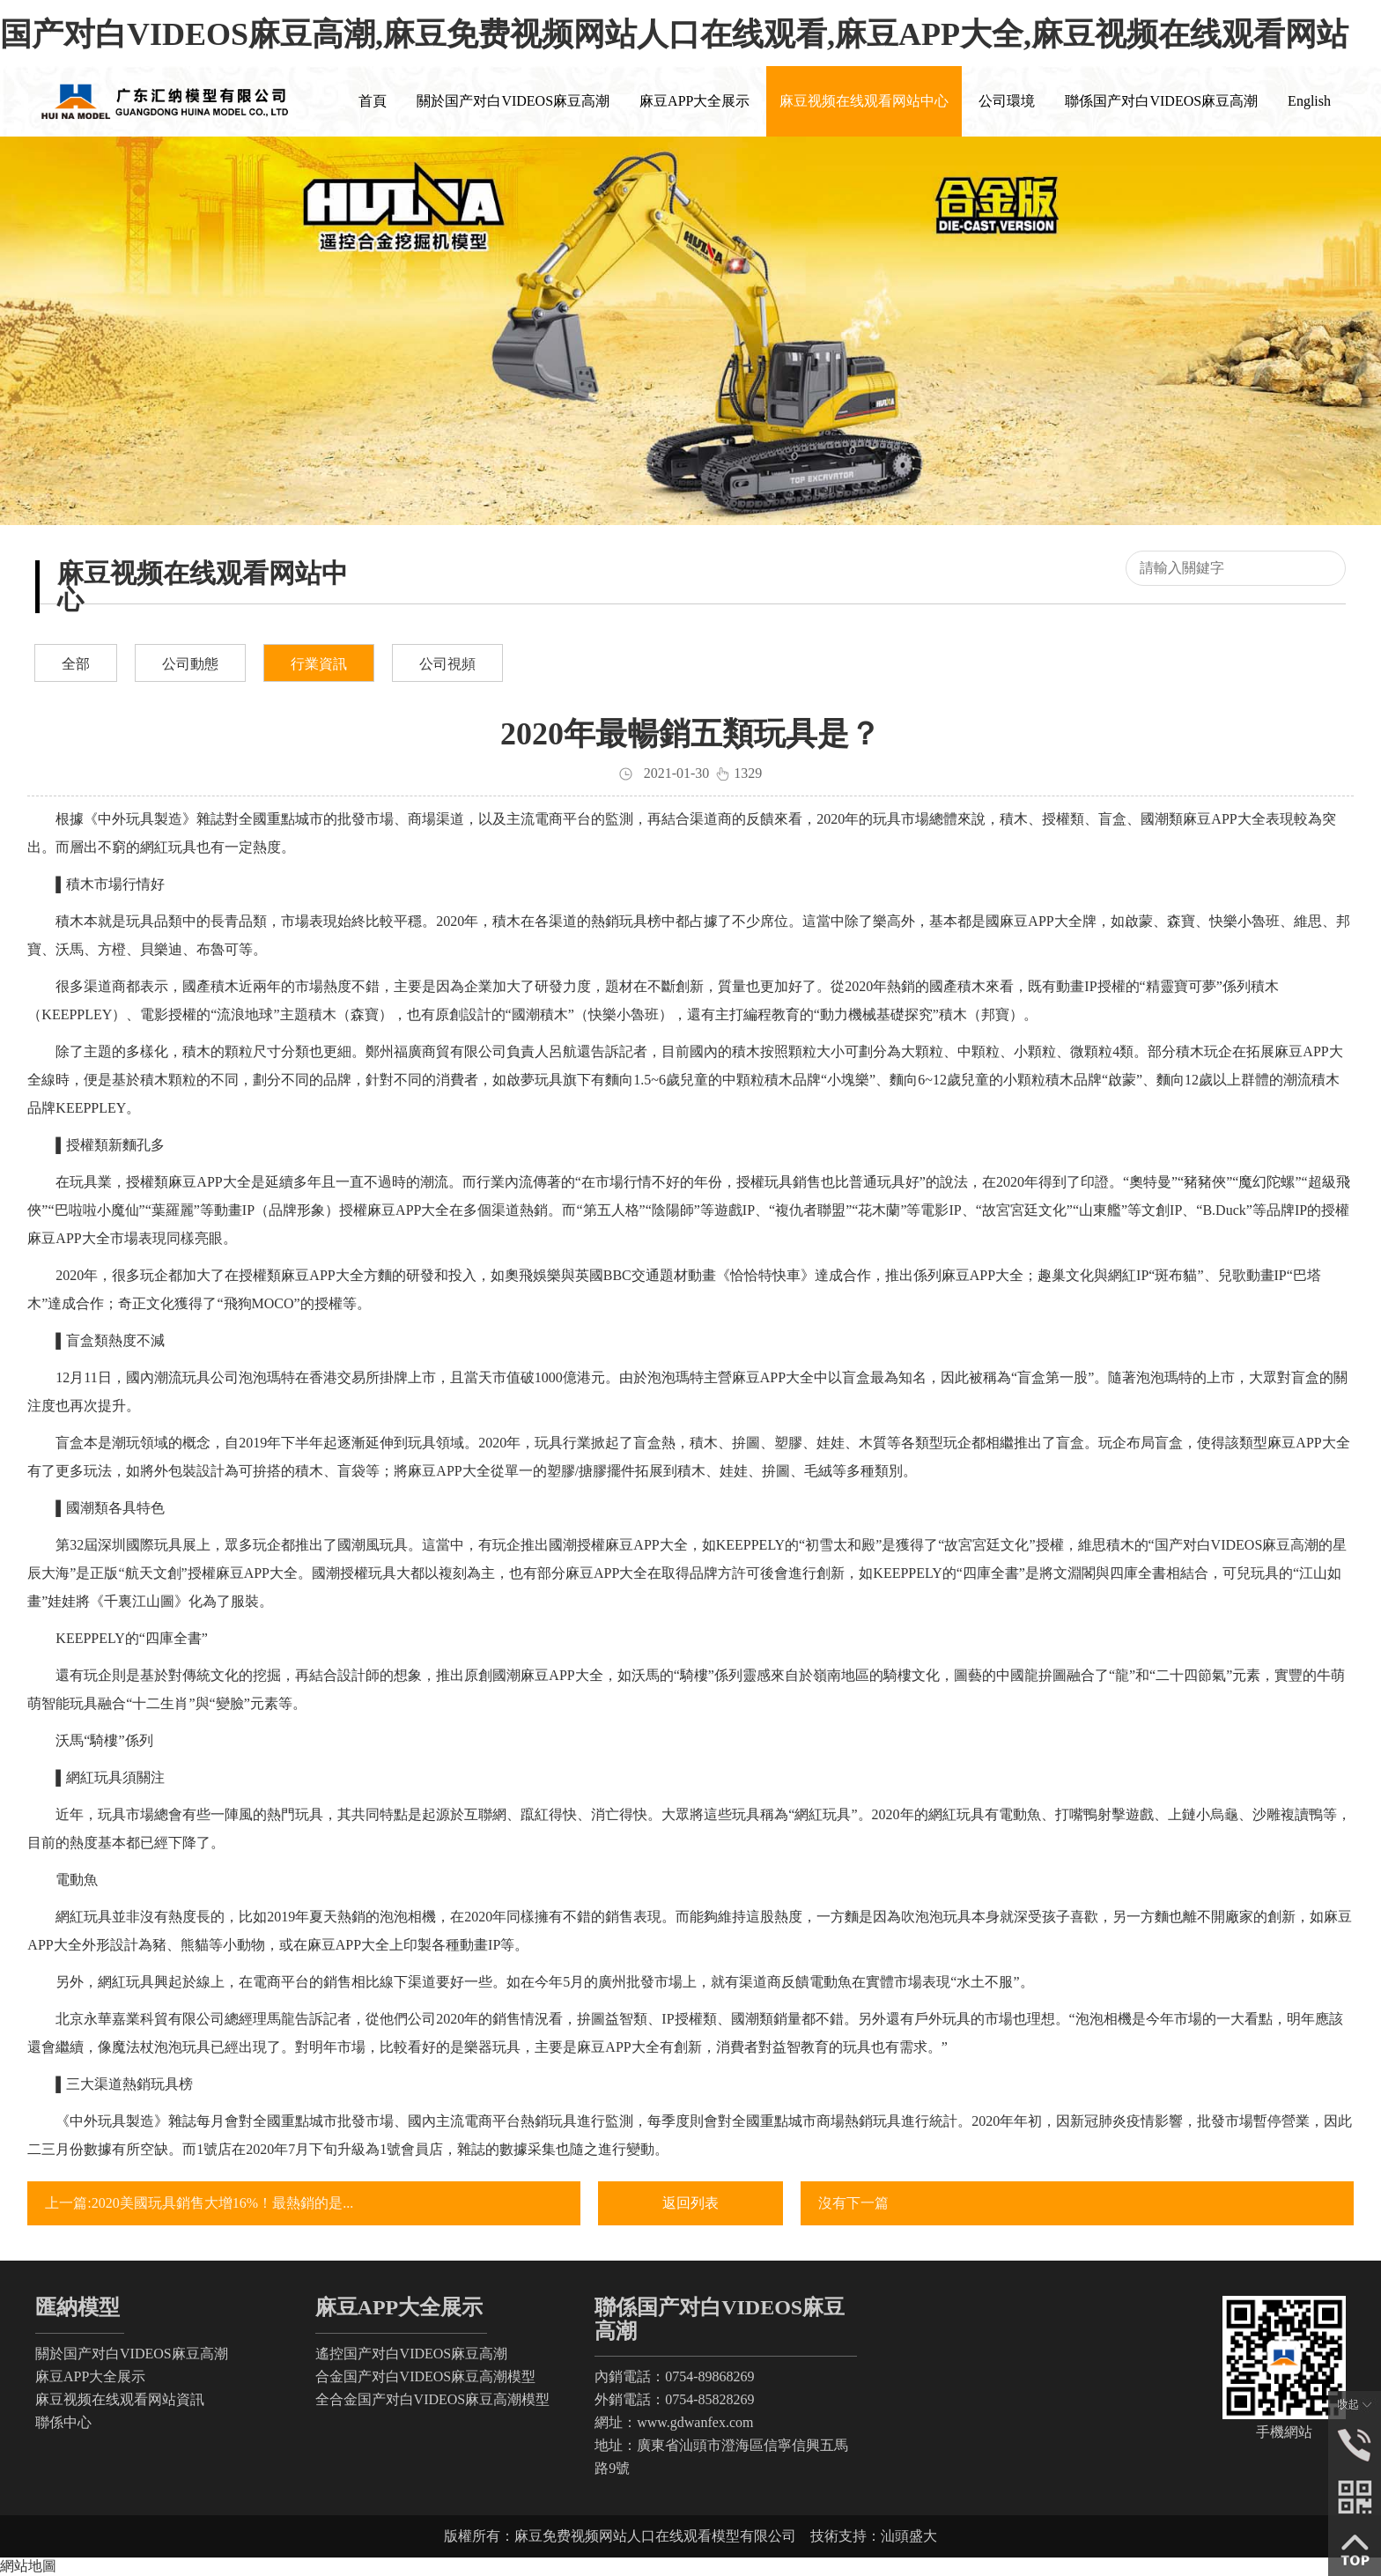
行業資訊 (319, 663)
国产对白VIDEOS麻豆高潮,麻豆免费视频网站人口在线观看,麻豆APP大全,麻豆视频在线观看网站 (674, 34)
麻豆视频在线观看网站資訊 (119, 2399)
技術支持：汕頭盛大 (873, 2535)
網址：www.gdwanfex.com (673, 2422)
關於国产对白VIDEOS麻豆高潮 (131, 2353)
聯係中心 (63, 2422)
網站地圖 (28, 2565)
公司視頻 (447, 663)
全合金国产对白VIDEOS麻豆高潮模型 (432, 2399)
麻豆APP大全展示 (90, 2376)
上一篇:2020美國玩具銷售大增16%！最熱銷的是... (199, 2202)
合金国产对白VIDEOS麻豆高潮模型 (425, 2376)
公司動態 (190, 663)
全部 (76, 663)
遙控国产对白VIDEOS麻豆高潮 (411, 2353)
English (1309, 100)
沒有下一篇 (853, 2202)
